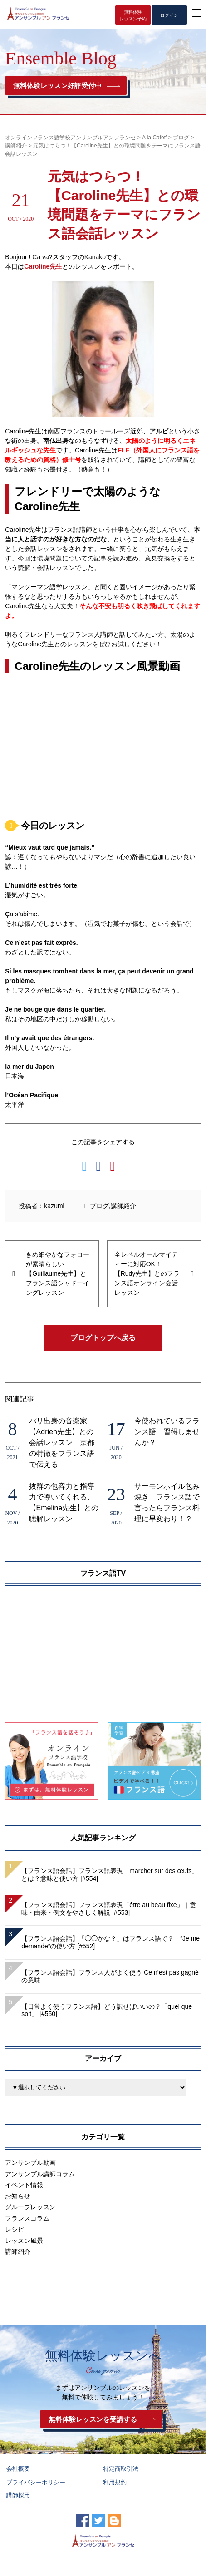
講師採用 (18, 2495)
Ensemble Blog (61, 58)
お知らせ (17, 2196)
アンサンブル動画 (30, 2162)
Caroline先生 (43, 266)
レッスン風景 (24, 2240)
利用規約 (115, 2482)
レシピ (14, 2229)
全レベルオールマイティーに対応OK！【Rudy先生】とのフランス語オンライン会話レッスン (147, 1273)
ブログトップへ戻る (103, 1338)
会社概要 (18, 2468)
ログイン (169, 15)
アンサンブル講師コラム (40, 2174)
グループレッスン (30, 2207)
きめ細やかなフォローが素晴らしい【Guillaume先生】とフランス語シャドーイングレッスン (57, 1273)
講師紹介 (123, 1205)
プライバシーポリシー (35, 2482)
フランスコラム (27, 2218)
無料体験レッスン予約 (133, 15)
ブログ (99, 1205)
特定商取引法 (120, 2468)
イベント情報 (24, 2184)
